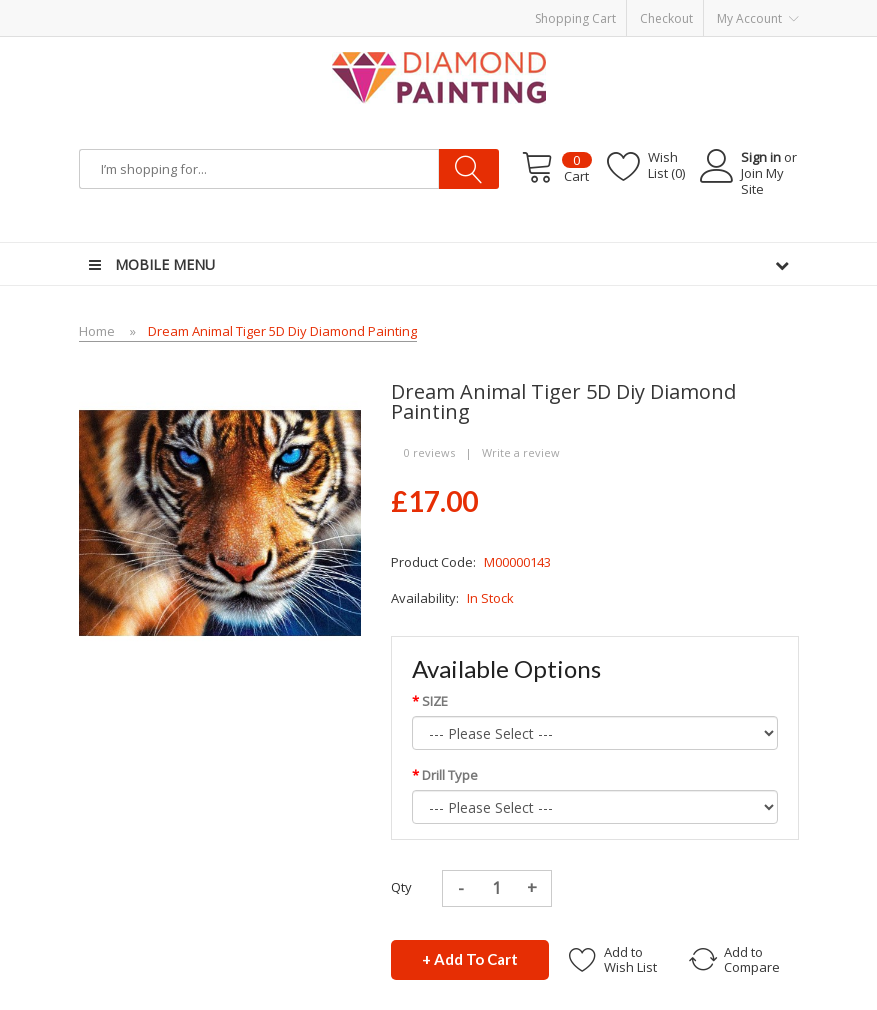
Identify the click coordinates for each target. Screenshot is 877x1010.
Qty (401, 887)
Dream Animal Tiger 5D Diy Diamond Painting (282, 331)
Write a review (521, 452)
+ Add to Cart (470, 959)
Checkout (666, 18)
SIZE (435, 701)
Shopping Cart (575, 18)
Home (97, 331)
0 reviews (429, 452)
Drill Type (450, 775)
